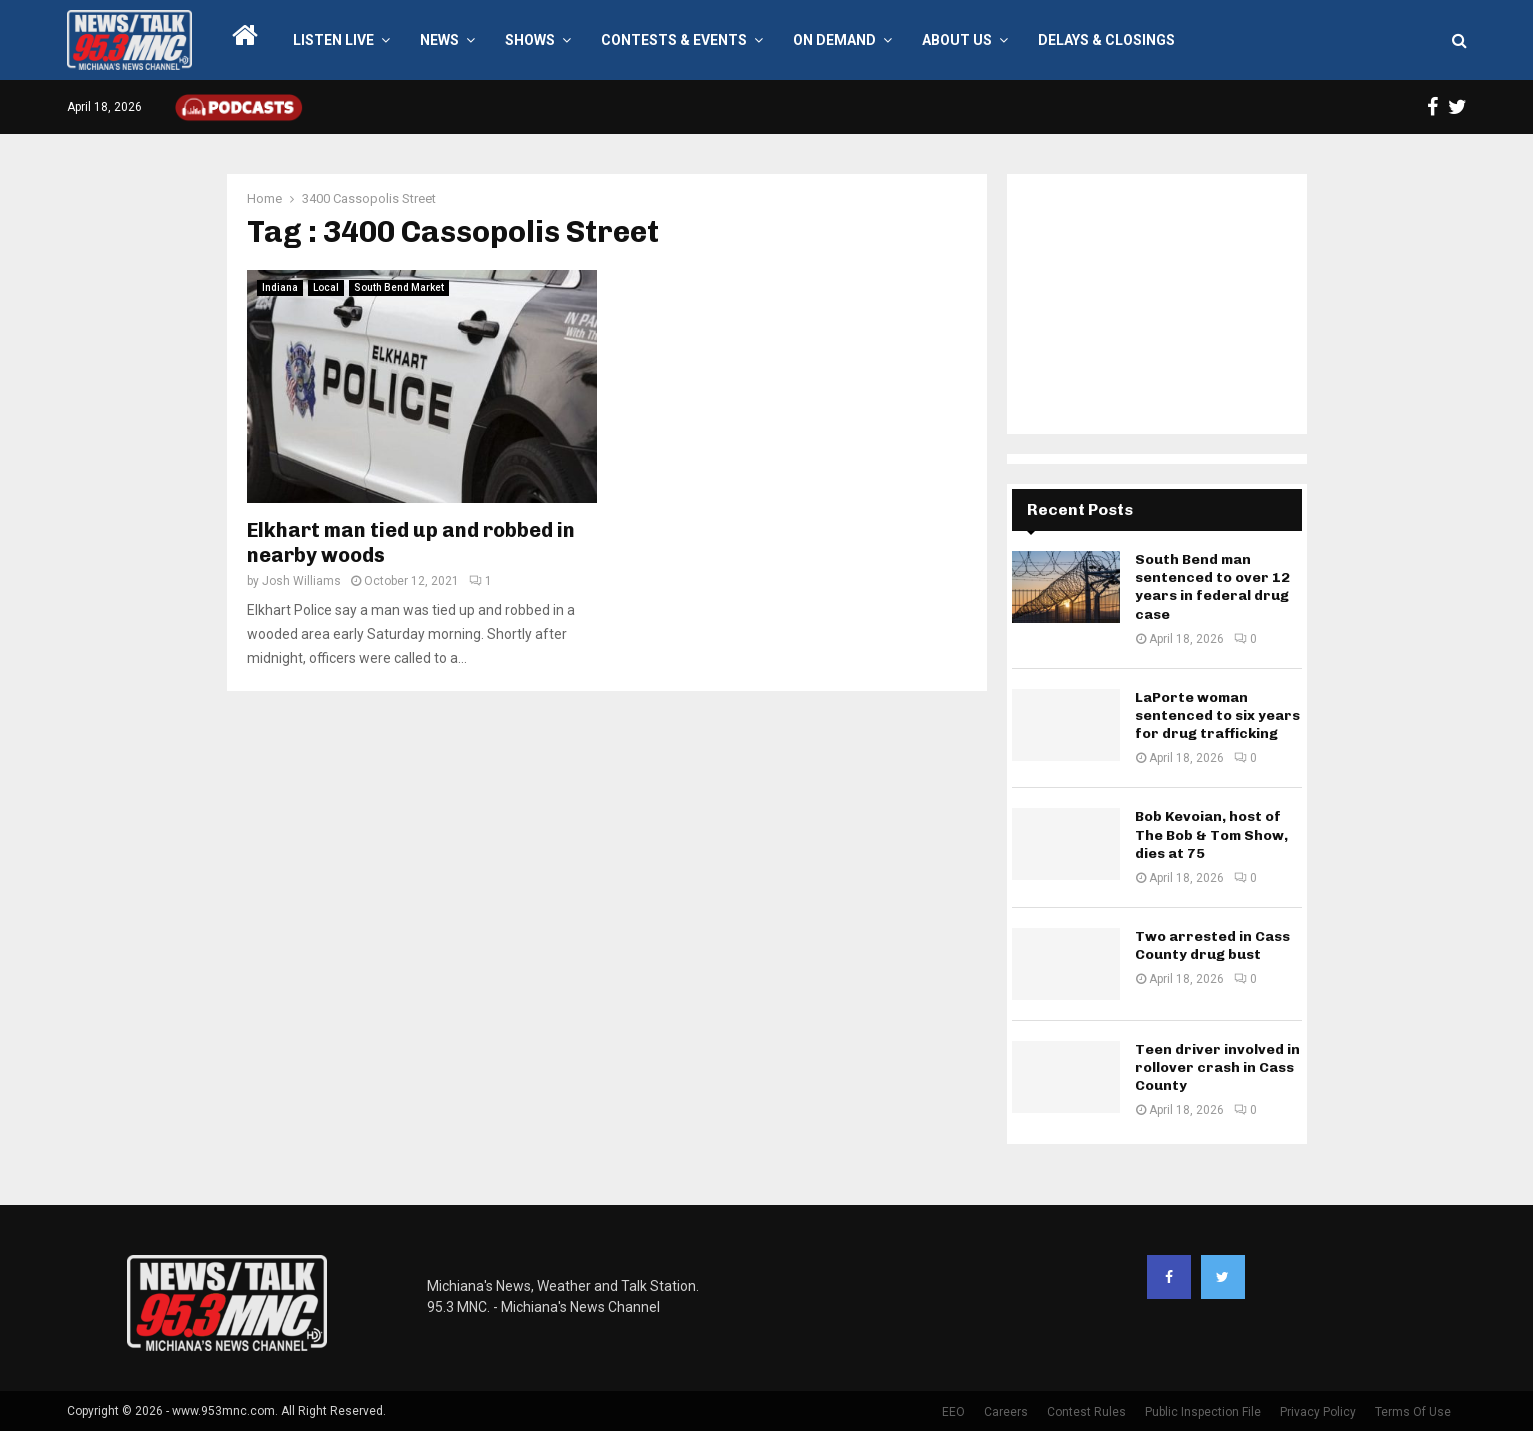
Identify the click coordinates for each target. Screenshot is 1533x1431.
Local (326, 287)
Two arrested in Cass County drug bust (1212, 945)
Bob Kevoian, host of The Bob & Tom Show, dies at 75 (1211, 834)
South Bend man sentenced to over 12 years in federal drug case (1212, 587)
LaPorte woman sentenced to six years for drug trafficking (1217, 715)
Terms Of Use (1413, 1412)
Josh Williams (301, 581)
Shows (530, 40)
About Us (957, 40)
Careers (1006, 1412)
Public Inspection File (1203, 1412)
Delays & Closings (1106, 40)
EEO (953, 1412)
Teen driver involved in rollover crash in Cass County (1217, 1067)
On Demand (834, 40)
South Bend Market (399, 287)
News (439, 40)
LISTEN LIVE (333, 40)
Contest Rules (1086, 1412)
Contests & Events (674, 40)
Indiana (280, 287)
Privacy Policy (1318, 1412)
